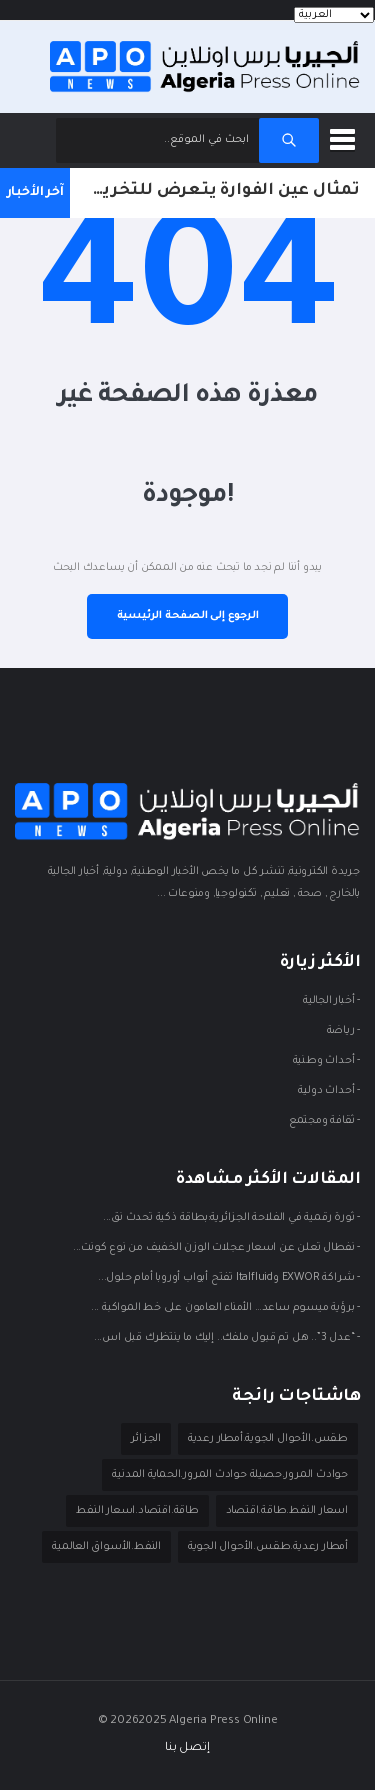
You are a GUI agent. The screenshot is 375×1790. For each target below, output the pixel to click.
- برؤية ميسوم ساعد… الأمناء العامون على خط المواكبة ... (225, 1309)
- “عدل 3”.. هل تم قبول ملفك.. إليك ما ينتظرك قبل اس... (227, 1339)
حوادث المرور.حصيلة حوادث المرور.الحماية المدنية (230, 1475)
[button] (346, 136)
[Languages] (334, 15)
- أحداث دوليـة (329, 1092)
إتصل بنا (187, 1748)
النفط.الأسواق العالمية (106, 1547)
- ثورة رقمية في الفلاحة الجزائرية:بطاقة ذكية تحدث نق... (231, 1219)
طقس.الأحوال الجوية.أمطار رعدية (268, 1439)
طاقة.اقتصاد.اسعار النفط (137, 1511)
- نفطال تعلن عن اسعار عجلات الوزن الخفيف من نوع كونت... (216, 1249)
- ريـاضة (343, 1032)
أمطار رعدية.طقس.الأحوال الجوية (268, 1547)
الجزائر (146, 1439)
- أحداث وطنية (326, 1062)
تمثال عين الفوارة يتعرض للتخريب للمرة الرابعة (215, 191)
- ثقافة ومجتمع (324, 1122)
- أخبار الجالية (331, 1002)
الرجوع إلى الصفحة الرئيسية (188, 616)
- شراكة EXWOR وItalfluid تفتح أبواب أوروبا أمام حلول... (229, 1279)
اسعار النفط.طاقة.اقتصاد (287, 1511)
